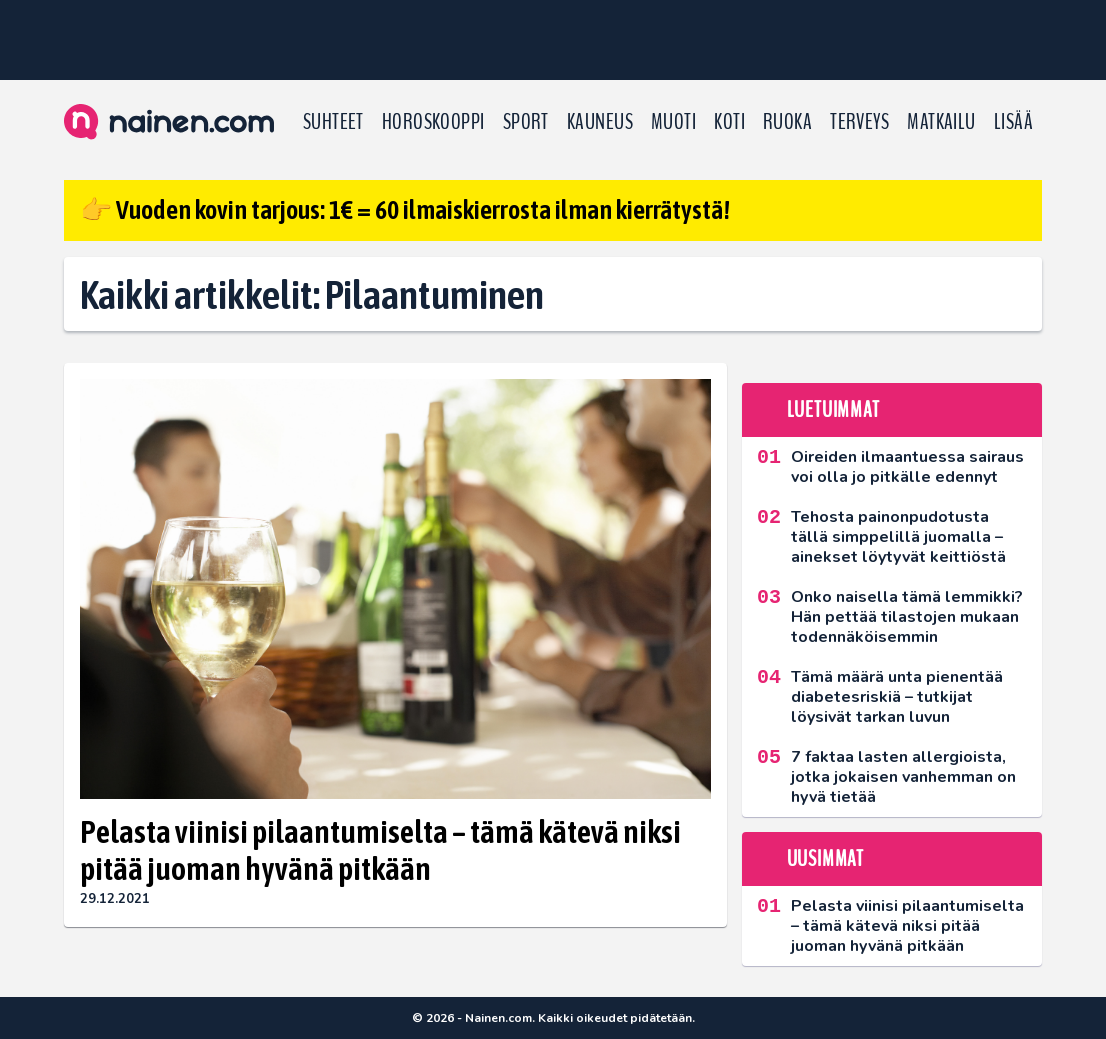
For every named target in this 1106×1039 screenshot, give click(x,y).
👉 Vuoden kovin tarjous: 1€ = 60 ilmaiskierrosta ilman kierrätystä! (405, 210)
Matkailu (941, 122)
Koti (729, 122)
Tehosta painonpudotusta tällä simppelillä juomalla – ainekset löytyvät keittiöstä (898, 537)
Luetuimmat (833, 410)
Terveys (859, 122)
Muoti (673, 122)
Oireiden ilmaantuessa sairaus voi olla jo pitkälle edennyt (907, 467)
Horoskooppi (433, 122)
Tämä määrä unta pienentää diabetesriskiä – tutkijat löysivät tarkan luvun (897, 697)
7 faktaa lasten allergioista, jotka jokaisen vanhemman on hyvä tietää (903, 777)
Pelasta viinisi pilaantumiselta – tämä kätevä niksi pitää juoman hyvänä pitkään (380, 850)
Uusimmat (825, 859)
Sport (526, 122)
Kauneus (600, 122)
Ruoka (787, 122)
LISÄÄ (1013, 122)
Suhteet (333, 122)
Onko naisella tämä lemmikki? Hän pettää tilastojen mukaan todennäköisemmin (907, 617)
